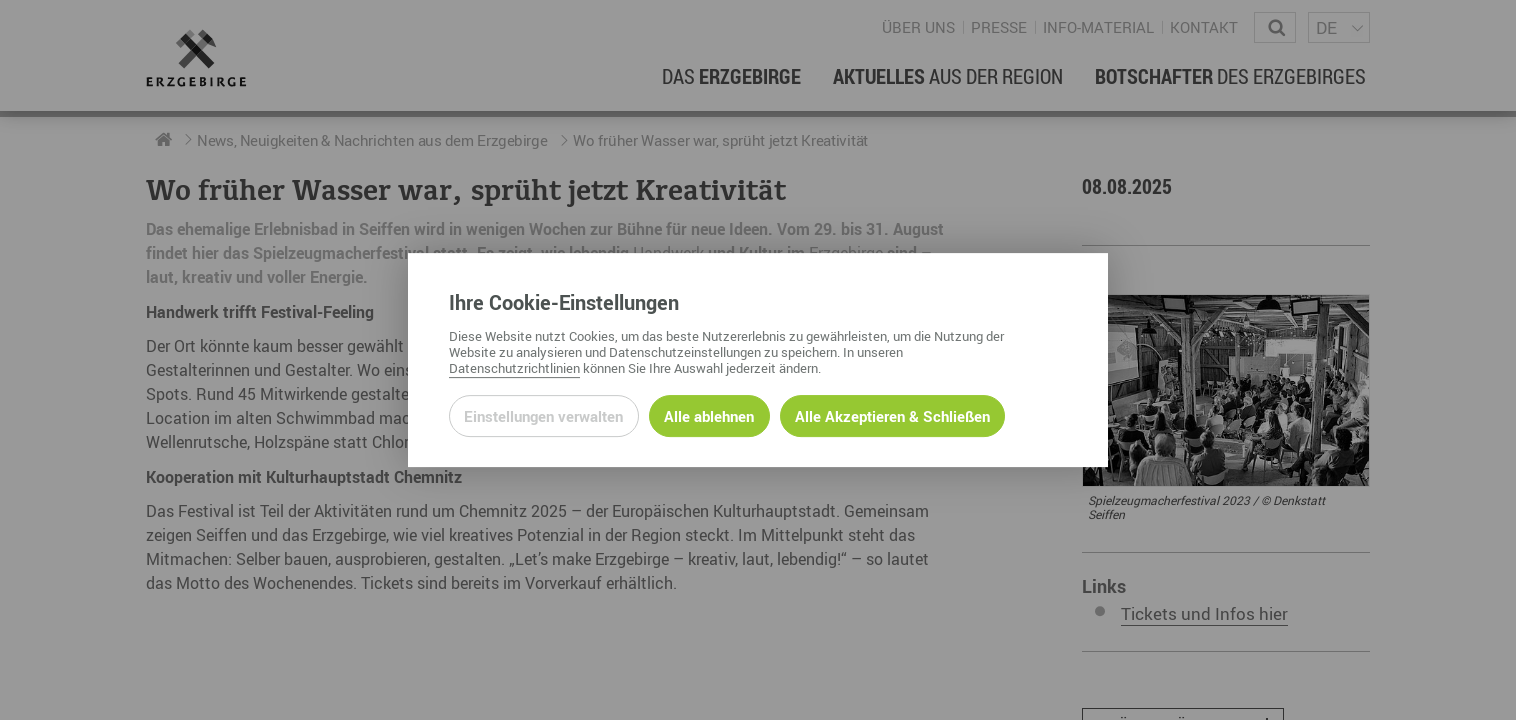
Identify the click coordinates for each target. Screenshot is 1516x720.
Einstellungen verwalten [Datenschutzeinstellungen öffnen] (543, 416)
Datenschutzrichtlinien (514, 368)
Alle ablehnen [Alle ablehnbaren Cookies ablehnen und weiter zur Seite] (709, 416)
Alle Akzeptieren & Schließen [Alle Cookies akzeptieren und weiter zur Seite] (892, 416)
